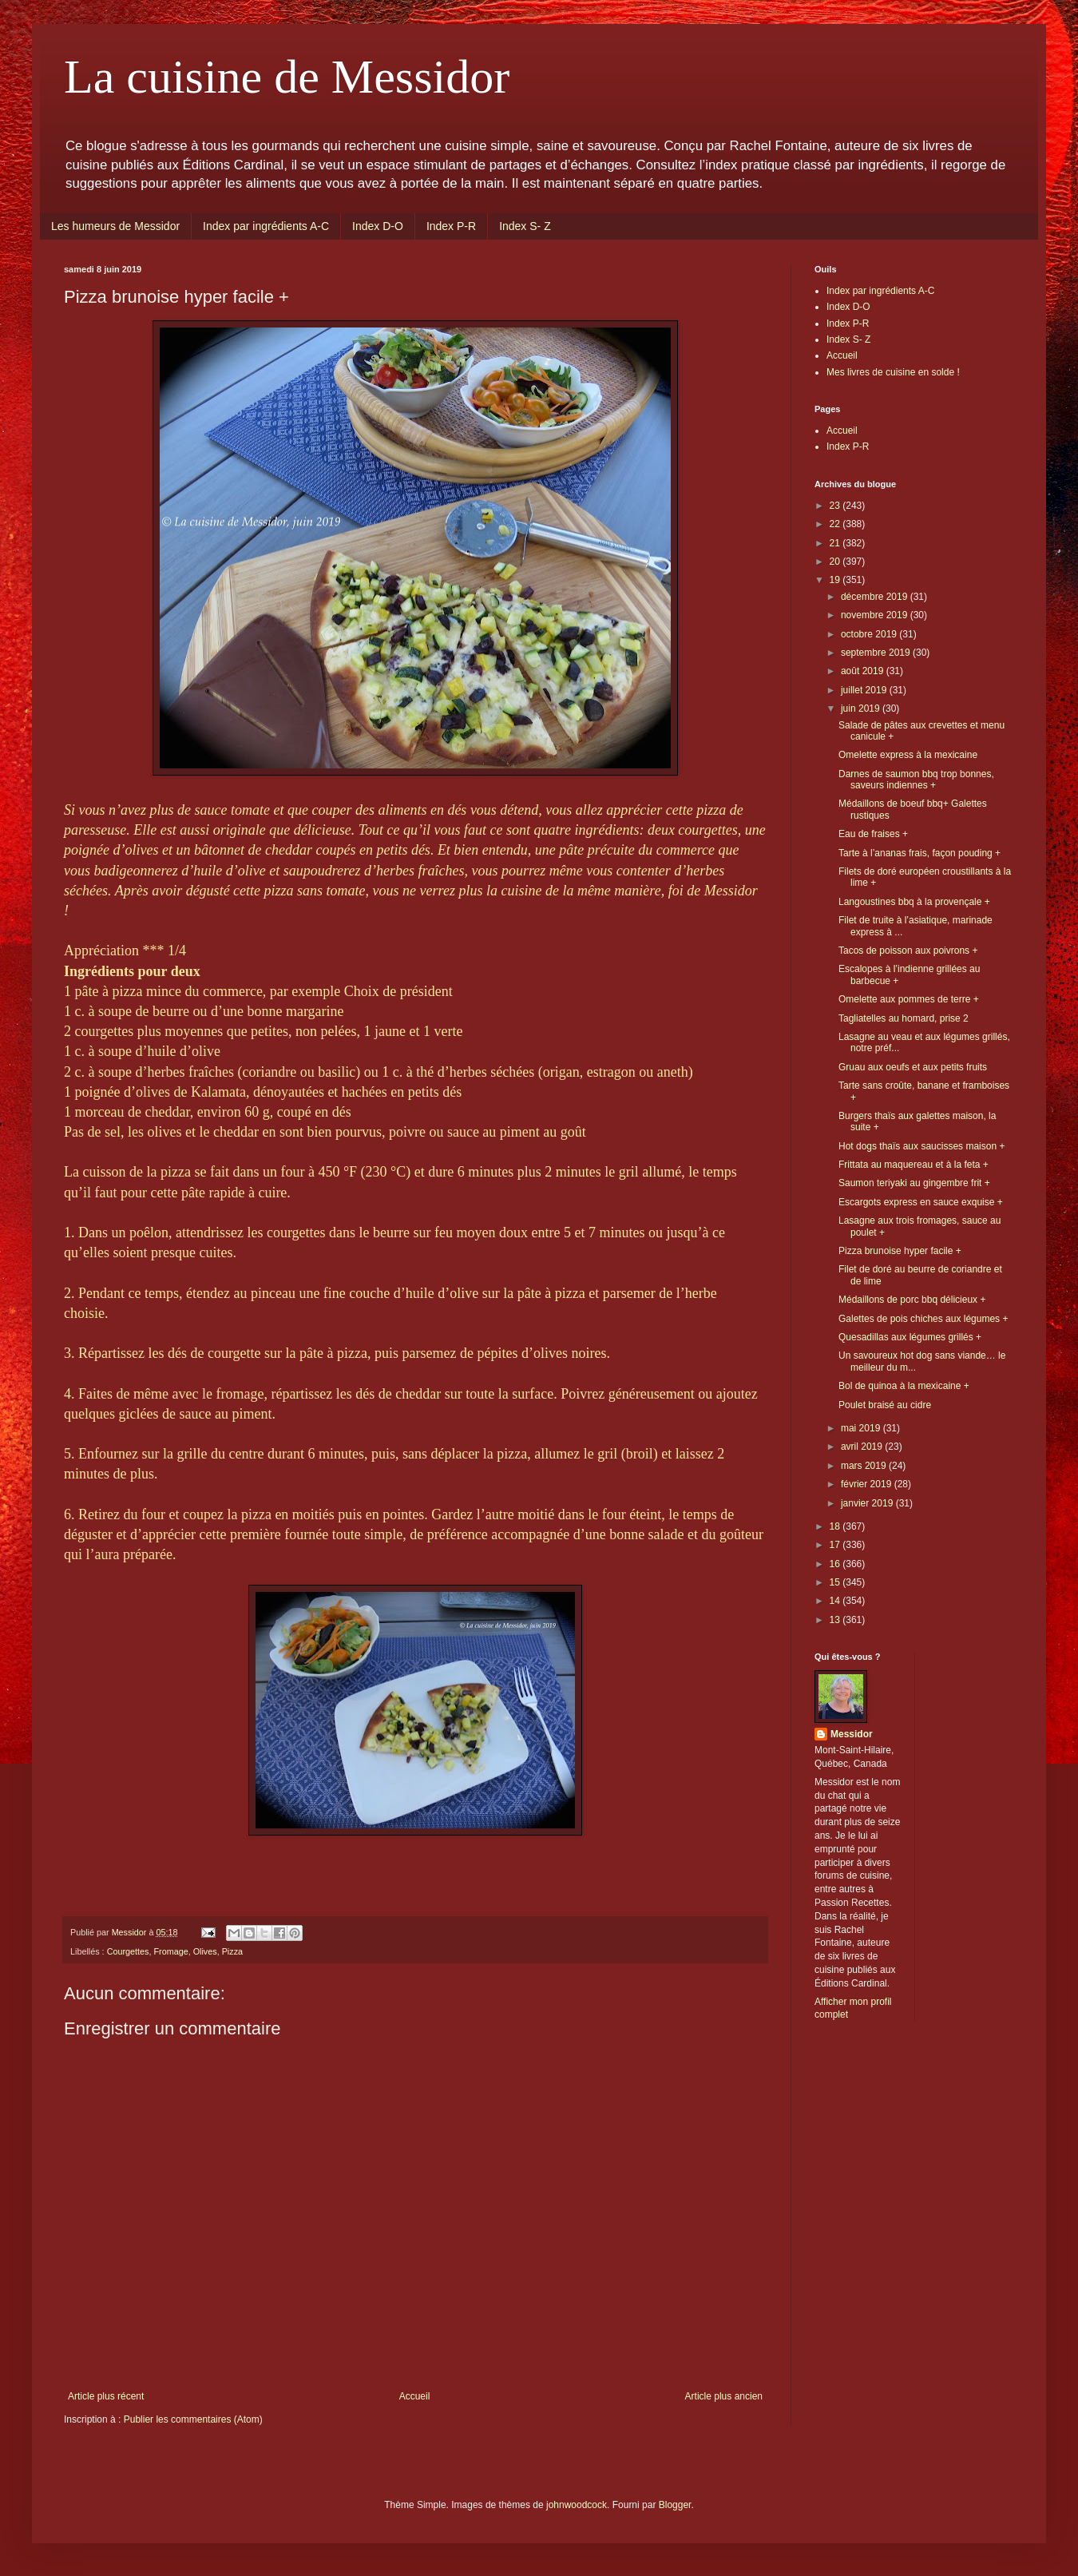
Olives (205, 1951)
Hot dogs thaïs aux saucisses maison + (921, 1146)
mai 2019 (862, 1428)
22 (836, 524)
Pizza (232, 1951)
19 (836, 579)
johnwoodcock (576, 2505)
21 (836, 543)
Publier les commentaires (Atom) (193, 2419)
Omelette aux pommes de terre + (908, 999)
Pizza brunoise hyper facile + (899, 1250)
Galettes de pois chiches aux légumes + (923, 1318)
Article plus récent (106, 2396)
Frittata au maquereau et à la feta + (913, 1164)
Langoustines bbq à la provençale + (914, 901)
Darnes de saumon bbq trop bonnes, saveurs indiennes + (916, 779)
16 (836, 1564)
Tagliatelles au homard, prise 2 (903, 1018)
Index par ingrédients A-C (266, 226)
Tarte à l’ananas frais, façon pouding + (919, 853)
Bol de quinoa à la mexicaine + (903, 1385)
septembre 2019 (877, 652)
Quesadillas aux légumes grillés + (909, 1337)
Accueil (414, 2396)
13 (836, 1619)
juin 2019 (861, 708)
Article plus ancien (724, 2396)
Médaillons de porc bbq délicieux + (911, 1299)
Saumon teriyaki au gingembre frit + (914, 1183)
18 (836, 1526)
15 (836, 1582)
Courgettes (128, 1951)
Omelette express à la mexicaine (907, 754)
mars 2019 (865, 1465)
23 (836, 505)
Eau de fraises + (873, 833)
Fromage (170, 1951)
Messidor (851, 1734)
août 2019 (863, 671)
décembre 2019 (875, 596)
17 (836, 1544)
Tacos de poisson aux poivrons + (907, 950)
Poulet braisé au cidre (884, 1405)
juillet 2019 (865, 690)
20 (836, 561)
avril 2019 (863, 1446)
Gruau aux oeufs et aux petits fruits (912, 1067)
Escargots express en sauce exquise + (920, 1202)
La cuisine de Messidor (286, 76)
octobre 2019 (870, 634)
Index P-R (451, 226)
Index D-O (377, 226)
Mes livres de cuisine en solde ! (893, 372)
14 (836, 1600)
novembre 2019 (875, 615)
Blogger (675, 2505)
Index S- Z (525, 226)
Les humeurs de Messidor (115, 226)
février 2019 (867, 1484)
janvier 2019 (868, 1503)
